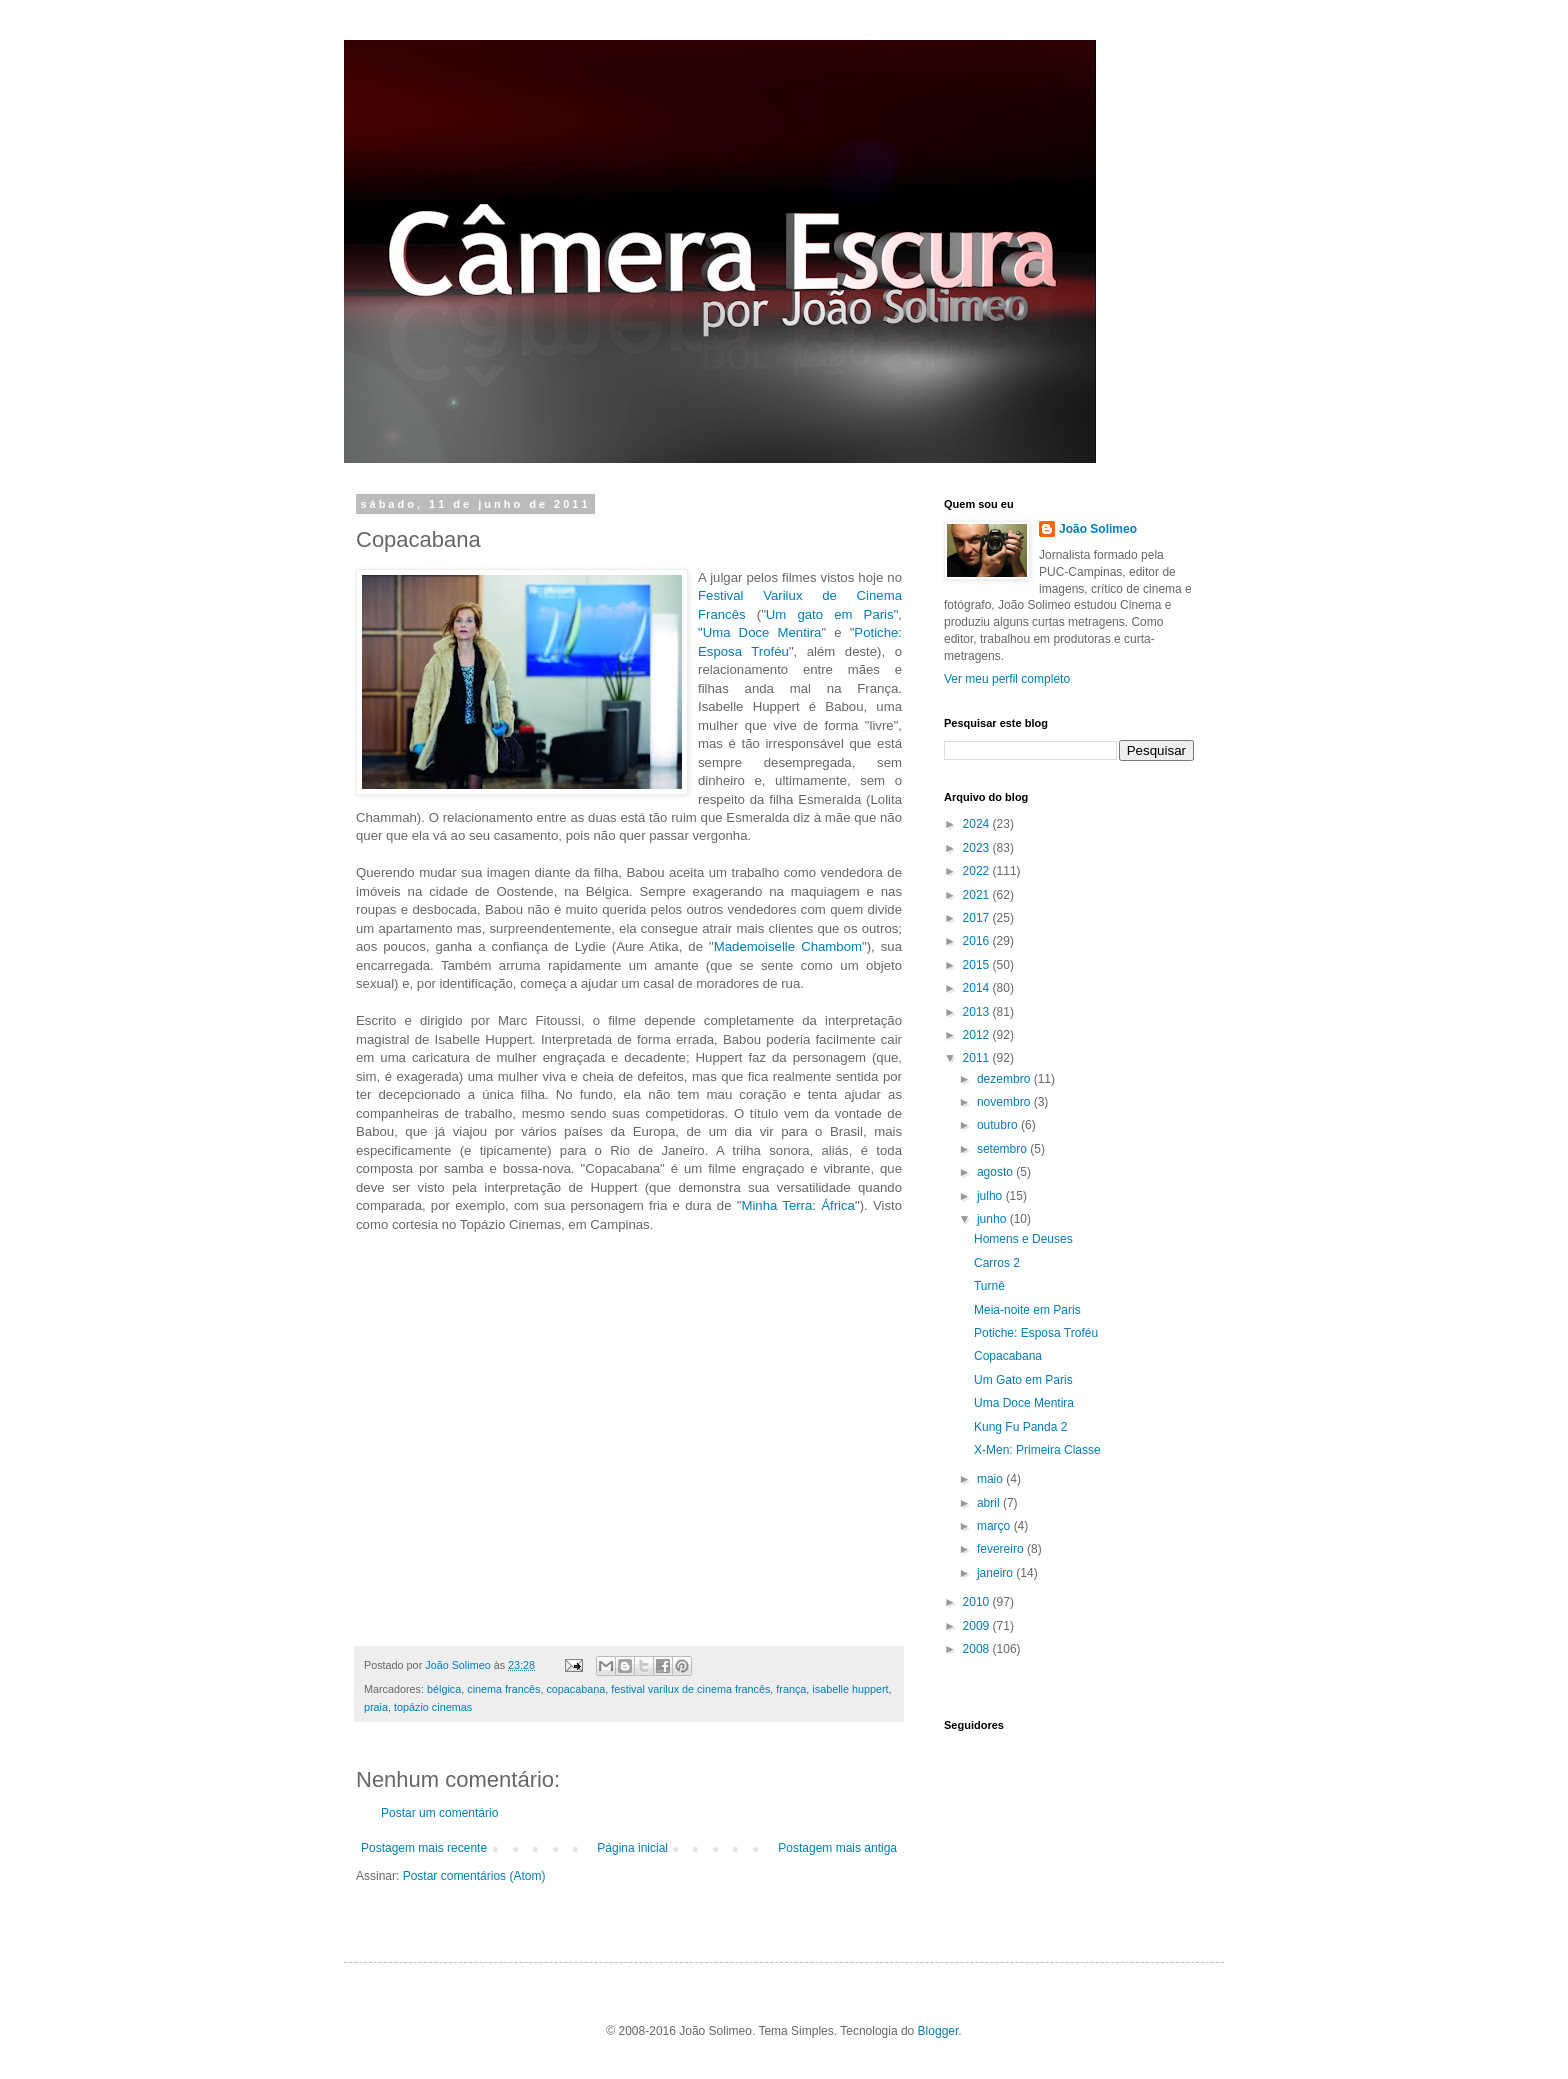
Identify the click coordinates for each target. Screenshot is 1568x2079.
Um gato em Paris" (832, 614)
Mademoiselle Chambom (788, 946)
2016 (978, 941)
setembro (1003, 1149)
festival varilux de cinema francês (690, 1689)
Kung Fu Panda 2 (1020, 1427)
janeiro (996, 1573)
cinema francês (503, 1689)
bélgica (444, 1689)
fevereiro (1002, 1549)
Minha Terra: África (798, 1205)
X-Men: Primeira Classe (1037, 1450)
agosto (996, 1172)
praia (376, 1707)
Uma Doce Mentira (1024, 1403)
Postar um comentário (439, 1813)
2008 (978, 1649)
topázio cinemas (433, 1707)
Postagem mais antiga (837, 1848)
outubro (999, 1125)
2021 (978, 895)
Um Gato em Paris (1023, 1380)
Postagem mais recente (424, 1848)
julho (991, 1196)
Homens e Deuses (1023, 1239)
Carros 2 (997, 1263)
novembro (1005, 1102)
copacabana (575, 1689)
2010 (978, 1602)
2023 (978, 848)
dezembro (1005, 1079)
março (995, 1526)
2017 (978, 918)
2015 (978, 965)
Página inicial (632, 1848)
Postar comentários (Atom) (474, 1876)
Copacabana (1008, 1356)
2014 (978, 988)
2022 (978, 871)
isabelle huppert (850, 1689)
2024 (978, 824)
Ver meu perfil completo (1007, 679)
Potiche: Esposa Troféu (1036, 1333)
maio (991, 1479)
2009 (978, 1626)
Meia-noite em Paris (1027, 1310)
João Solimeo (1098, 529)
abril (990, 1503)
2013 (978, 1012)
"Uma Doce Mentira (759, 632)
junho (993, 1219)
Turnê (989, 1286)
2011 (978, 1058)
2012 (978, 1035)
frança (791, 1689)
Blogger (938, 2031)
